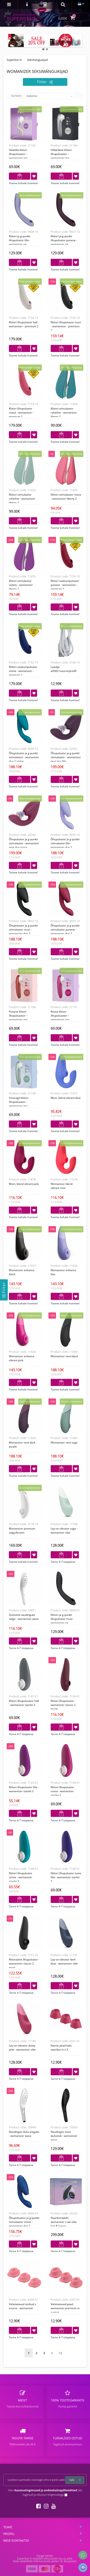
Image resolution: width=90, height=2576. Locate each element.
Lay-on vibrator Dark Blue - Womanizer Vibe (64, 1961)
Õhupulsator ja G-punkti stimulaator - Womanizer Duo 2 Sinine (24, 757)
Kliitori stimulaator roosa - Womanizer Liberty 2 (66, 496)
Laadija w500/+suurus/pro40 (63, 669)
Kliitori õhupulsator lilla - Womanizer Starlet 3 (24, 1789)
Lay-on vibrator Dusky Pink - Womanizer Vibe (22, 2047)
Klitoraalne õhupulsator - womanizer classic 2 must (24, 1963)
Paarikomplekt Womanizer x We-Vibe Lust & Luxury (64, 2222)
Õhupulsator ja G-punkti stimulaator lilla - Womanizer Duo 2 (65, 843)
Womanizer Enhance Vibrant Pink (21, 1358)
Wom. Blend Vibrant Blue (66, 1098)
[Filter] (4, 1289)
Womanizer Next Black (64, 1356)
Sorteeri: (16, 96)
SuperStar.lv (14, 60)
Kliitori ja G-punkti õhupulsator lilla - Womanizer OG (19, 240)
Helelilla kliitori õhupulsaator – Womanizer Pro (18, 154)
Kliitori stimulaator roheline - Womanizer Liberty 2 (64, 412)
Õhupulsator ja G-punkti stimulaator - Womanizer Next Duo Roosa (24, 843)
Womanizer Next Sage (64, 1442)
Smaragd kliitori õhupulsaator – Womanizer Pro (18, 1102)
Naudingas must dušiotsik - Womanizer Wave (64, 2136)
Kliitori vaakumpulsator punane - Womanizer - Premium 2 (65, 585)
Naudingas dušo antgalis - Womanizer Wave (24, 2134)
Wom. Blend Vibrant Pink (24, 1184)
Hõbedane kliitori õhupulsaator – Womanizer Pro (61, 154)
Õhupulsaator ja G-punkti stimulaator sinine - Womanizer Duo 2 (24, 2222)
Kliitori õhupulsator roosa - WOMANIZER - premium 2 (21, 412)
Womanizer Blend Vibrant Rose (61, 1186)
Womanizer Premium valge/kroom (22, 1530)
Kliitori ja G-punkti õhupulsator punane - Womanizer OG (64, 240)
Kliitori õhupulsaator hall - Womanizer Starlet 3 (24, 1703)
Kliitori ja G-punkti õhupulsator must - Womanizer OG (62, 1619)
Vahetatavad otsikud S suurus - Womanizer (22, 2306)
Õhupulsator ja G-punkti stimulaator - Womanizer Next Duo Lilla (66, 757)
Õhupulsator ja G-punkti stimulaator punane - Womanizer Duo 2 (65, 929)
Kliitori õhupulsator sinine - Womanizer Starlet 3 (20, 1877)
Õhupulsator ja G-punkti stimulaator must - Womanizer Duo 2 (23, 929)
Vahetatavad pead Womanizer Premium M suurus (65, 2308)
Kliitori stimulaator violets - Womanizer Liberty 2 (21, 585)
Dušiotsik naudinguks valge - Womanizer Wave (24, 1617)
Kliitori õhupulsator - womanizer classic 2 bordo (63, 1705)
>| (60, 2353)
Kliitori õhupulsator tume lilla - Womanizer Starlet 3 (66, 1877)
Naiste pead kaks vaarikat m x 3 (61, 2047)
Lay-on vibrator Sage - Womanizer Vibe (64, 1530)
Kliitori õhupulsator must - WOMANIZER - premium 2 (66, 326)
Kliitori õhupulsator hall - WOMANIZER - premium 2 (24, 324)
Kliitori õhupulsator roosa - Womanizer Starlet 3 (62, 1791)
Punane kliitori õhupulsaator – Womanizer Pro (18, 1015)
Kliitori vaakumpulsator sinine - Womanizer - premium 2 (23, 671)
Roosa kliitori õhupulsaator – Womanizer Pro (60, 1015)
